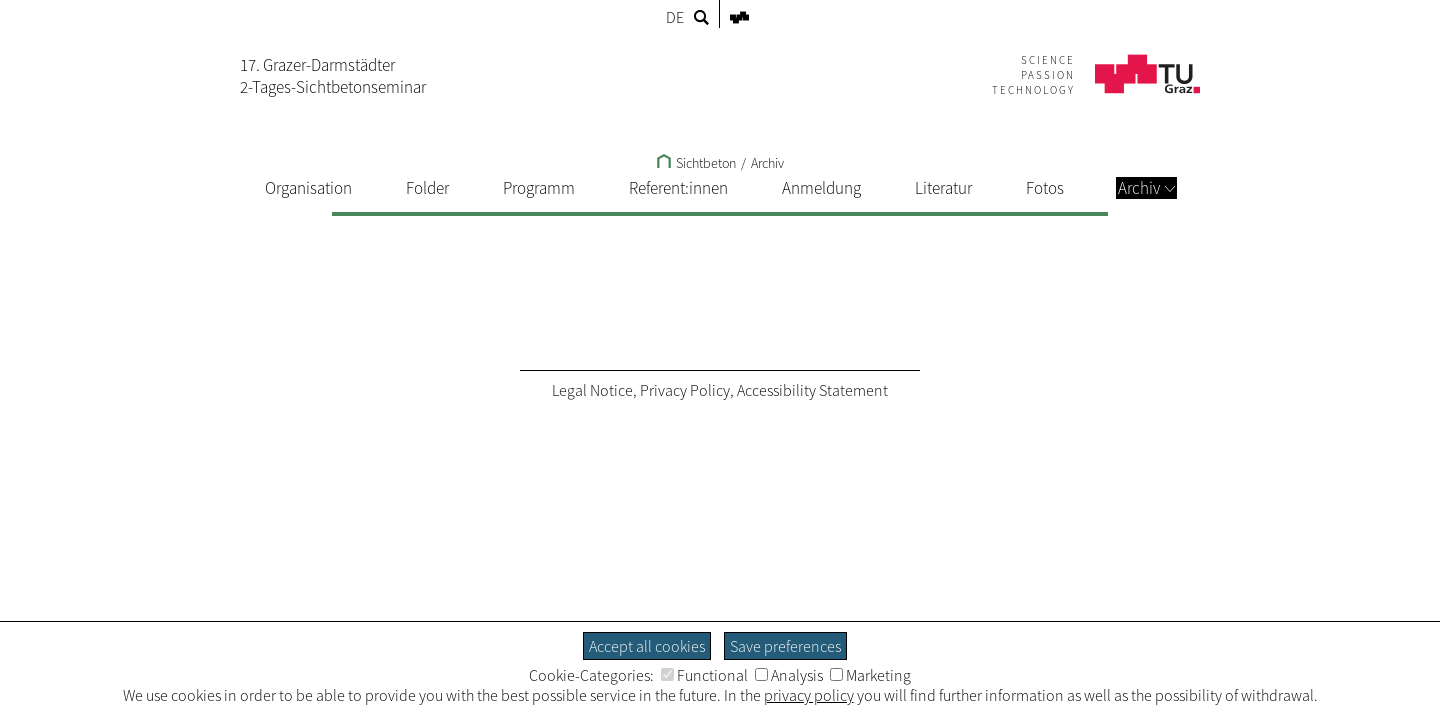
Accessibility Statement (812, 390)
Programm (539, 188)
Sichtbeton (696, 163)
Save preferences (785, 646)
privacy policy (809, 695)
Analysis (789, 675)
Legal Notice (592, 390)
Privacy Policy (685, 390)
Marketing (870, 675)
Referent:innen (678, 188)
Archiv (1146, 188)
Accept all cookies (647, 646)
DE (675, 17)
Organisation (308, 188)
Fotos (1045, 188)
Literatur (943, 188)
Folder (427, 188)
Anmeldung (821, 188)
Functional (704, 675)
